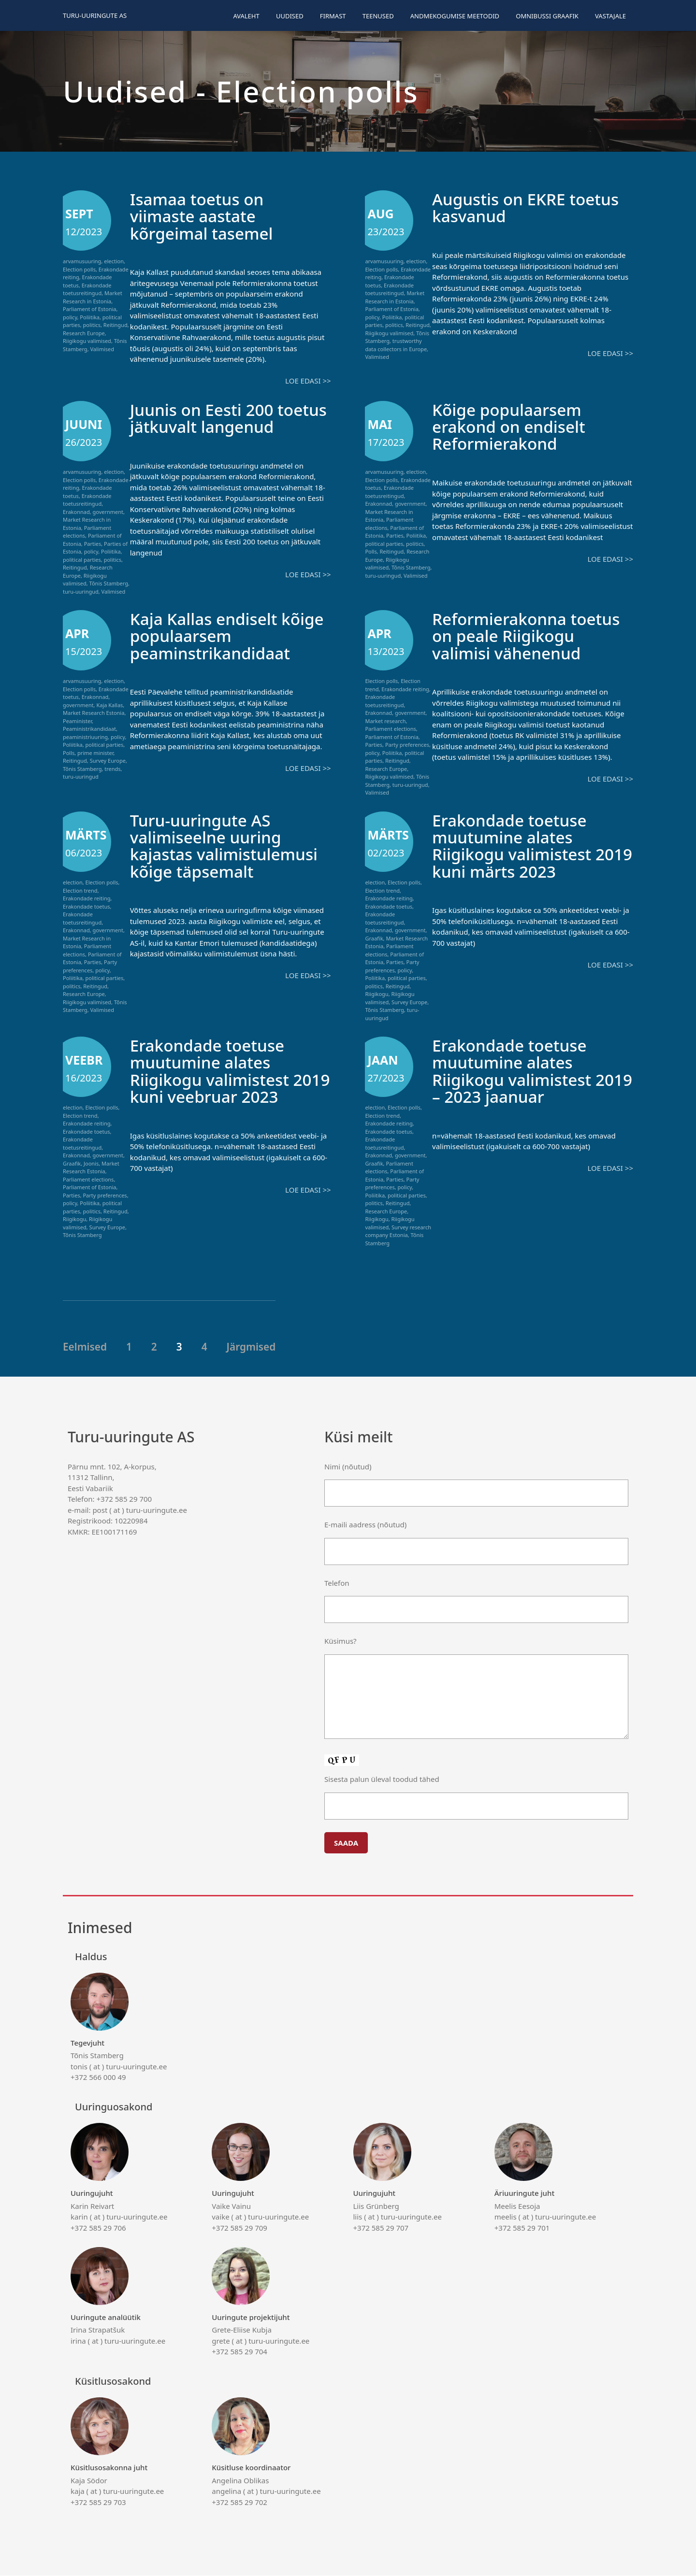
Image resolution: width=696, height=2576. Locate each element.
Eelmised (85, 1347)
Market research (385, 721)
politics (92, 324)
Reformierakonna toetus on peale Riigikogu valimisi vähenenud (531, 636)
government (107, 511)
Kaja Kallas (109, 705)
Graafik (374, 938)
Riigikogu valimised (87, 340)
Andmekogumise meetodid (454, 16)
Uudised (290, 16)
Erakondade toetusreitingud (87, 289)
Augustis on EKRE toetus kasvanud (530, 207)
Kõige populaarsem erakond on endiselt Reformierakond (512, 426)
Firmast (333, 16)
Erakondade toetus (86, 907)
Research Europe (84, 333)
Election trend (80, 891)
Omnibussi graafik (547, 16)
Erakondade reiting (405, 689)
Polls (371, 551)
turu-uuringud (81, 591)
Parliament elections (390, 729)
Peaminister (77, 721)
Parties (93, 543)
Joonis (91, 1163)
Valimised (102, 349)
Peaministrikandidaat (89, 729)
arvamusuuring (82, 261)
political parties (82, 559)
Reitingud (115, 324)
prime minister (95, 753)
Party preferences (407, 745)
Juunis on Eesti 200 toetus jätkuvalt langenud (205, 426)
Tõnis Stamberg (108, 582)
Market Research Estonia (93, 713)
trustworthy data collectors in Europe (396, 345)
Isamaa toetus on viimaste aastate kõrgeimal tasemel (205, 215)
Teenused (378, 16)
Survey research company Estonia (398, 1231)
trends (112, 769)
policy (70, 317)
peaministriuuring (85, 737)
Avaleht (246, 16)
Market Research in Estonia (92, 297)
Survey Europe (108, 761)
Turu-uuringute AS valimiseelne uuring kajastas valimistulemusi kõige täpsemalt (229, 845)
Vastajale (610, 16)
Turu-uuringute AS (95, 15)
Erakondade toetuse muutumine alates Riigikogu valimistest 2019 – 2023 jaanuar (516, 1071)
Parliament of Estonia (89, 309)
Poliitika (90, 317)
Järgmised (251, 1347)
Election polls (79, 269)
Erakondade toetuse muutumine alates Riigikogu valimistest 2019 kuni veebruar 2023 (229, 1071)
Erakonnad (76, 511)
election (114, 261)
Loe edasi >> (308, 380)
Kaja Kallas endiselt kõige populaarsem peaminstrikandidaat (214, 636)
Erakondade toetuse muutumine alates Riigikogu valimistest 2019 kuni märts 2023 (519, 845)
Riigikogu (376, 994)
